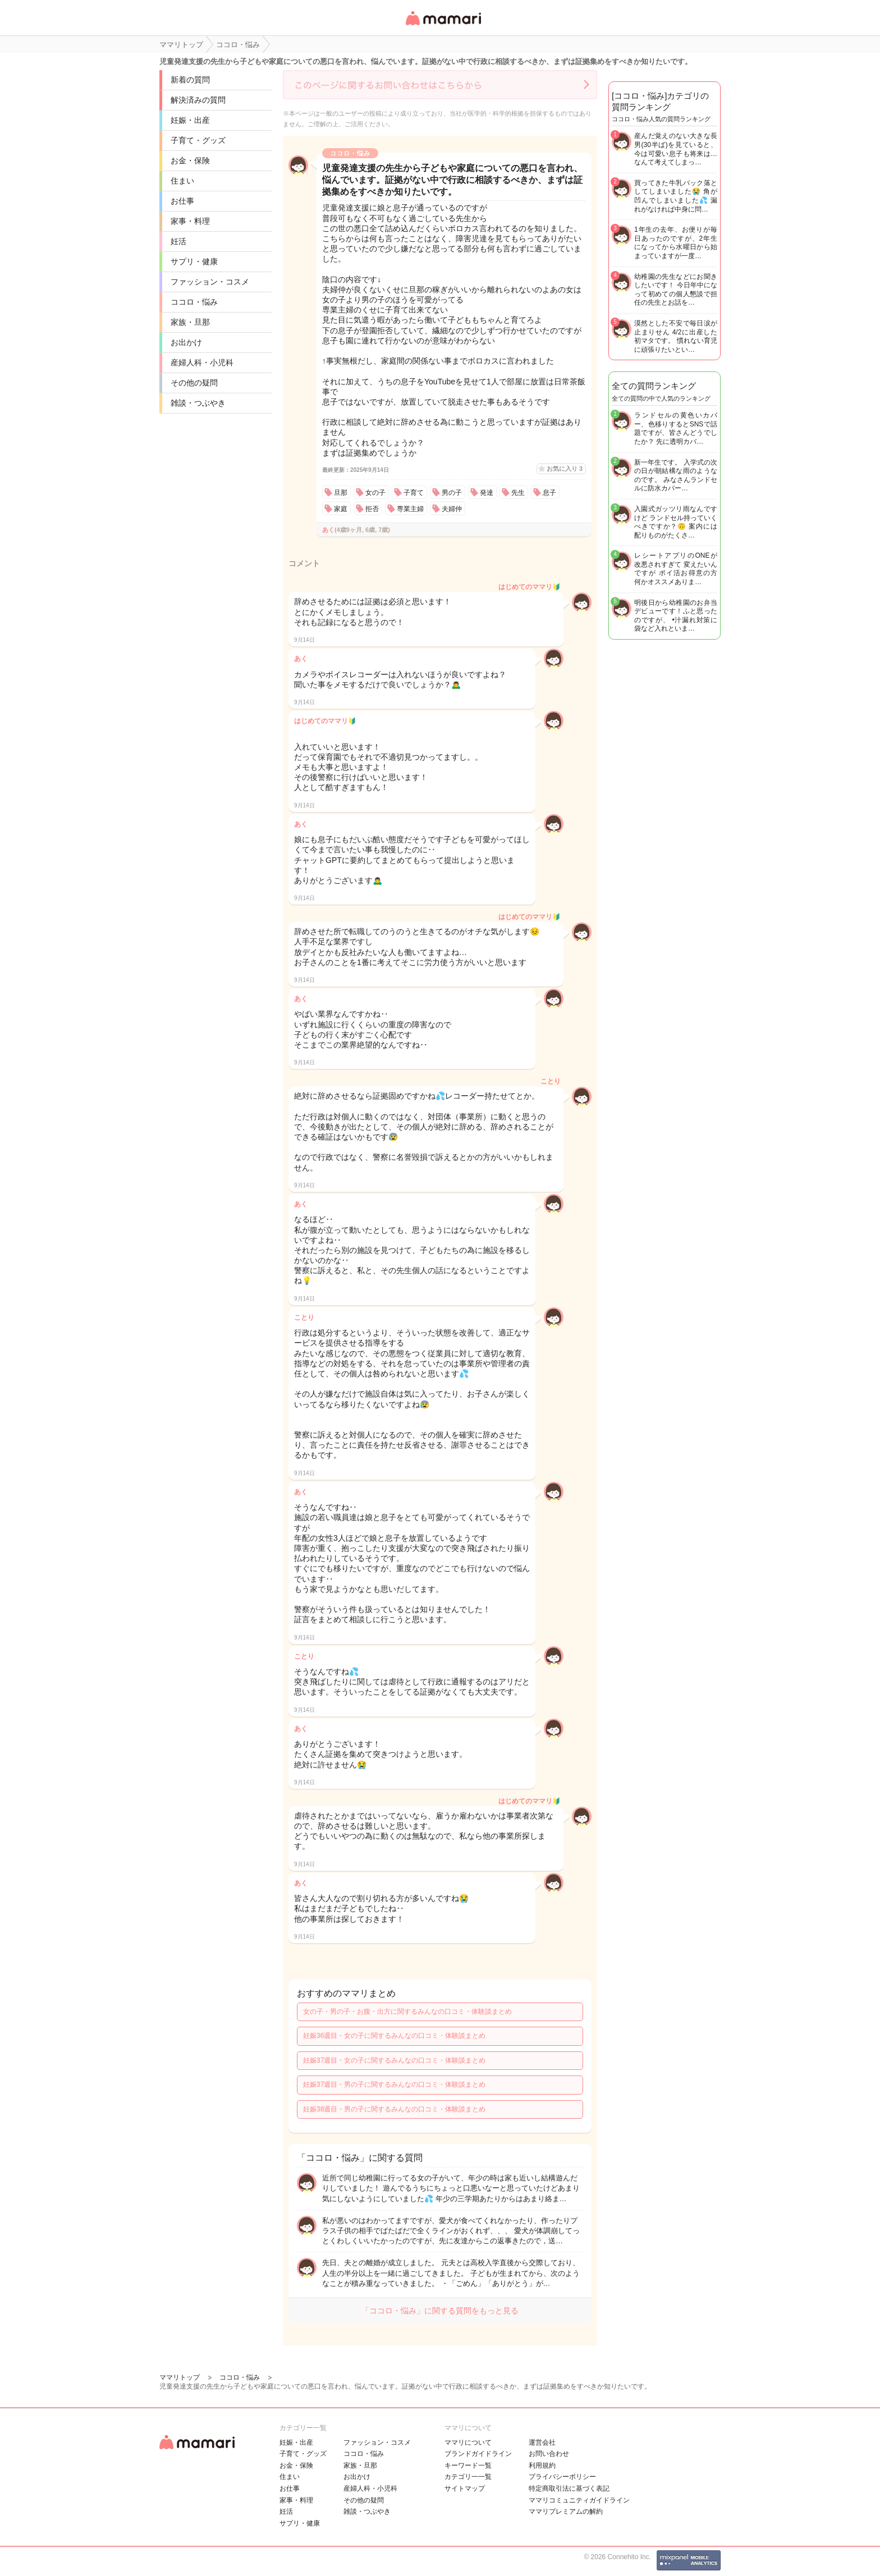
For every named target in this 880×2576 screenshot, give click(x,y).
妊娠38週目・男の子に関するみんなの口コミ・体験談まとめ (394, 2109)
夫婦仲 (452, 509)
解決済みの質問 (198, 99)
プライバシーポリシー (562, 2477)
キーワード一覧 (468, 2465)
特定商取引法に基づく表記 (569, 2488)
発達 (486, 493)
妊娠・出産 (190, 120)
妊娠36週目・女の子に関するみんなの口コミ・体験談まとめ (394, 2036)
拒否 (372, 509)
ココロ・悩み (194, 301)
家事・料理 (190, 221)
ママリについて (468, 2442)
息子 (549, 493)
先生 (518, 493)
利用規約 (542, 2465)
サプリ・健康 (194, 261)
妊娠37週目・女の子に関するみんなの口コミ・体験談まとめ (394, 2060)
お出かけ (186, 342)
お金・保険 (190, 160)
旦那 (340, 493)
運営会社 (542, 2442)
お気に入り (565, 468)
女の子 (375, 493)
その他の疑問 (194, 382)
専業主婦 (410, 509)
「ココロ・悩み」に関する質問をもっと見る (440, 2310)
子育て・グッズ (198, 140)
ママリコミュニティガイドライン (579, 2500)
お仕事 (182, 200)
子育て (414, 493)
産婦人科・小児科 (202, 362)
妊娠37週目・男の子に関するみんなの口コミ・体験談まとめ (394, 2084)
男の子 (452, 493)
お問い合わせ (549, 2454)
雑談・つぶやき (198, 402)
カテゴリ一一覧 (468, 2477)
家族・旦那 (190, 322)
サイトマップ (464, 2488)
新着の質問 (190, 79)
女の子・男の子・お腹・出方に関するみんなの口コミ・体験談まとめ (407, 2011)
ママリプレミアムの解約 (566, 2511)
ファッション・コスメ (210, 281)
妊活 (178, 241)
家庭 (340, 509)
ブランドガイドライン (478, 2454)
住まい (182, 180)
